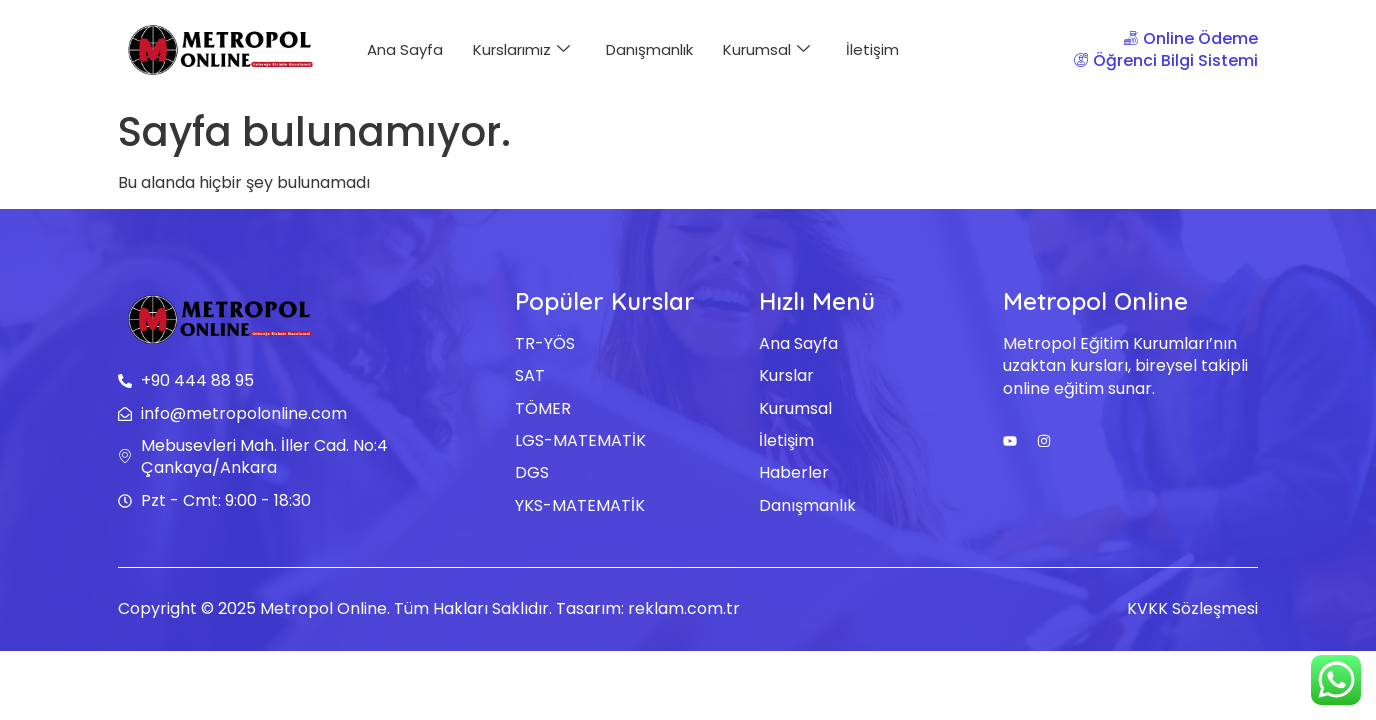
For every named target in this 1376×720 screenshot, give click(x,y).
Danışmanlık (649, 49)
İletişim (872, 49)
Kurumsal (766, 50)
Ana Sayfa (405, 49)
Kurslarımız (521, 50)
